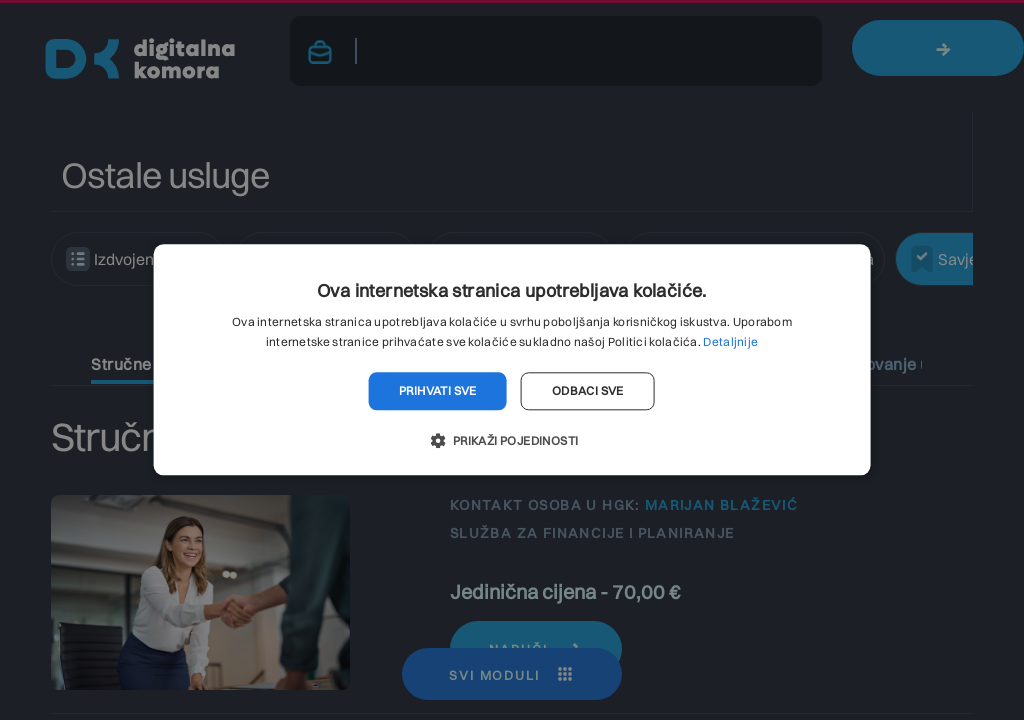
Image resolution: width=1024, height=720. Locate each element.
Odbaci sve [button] (588, 390)
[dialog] (512, 360)
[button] (511, 441)
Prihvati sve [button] (438, 390)
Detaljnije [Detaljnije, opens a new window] (730, 342)
